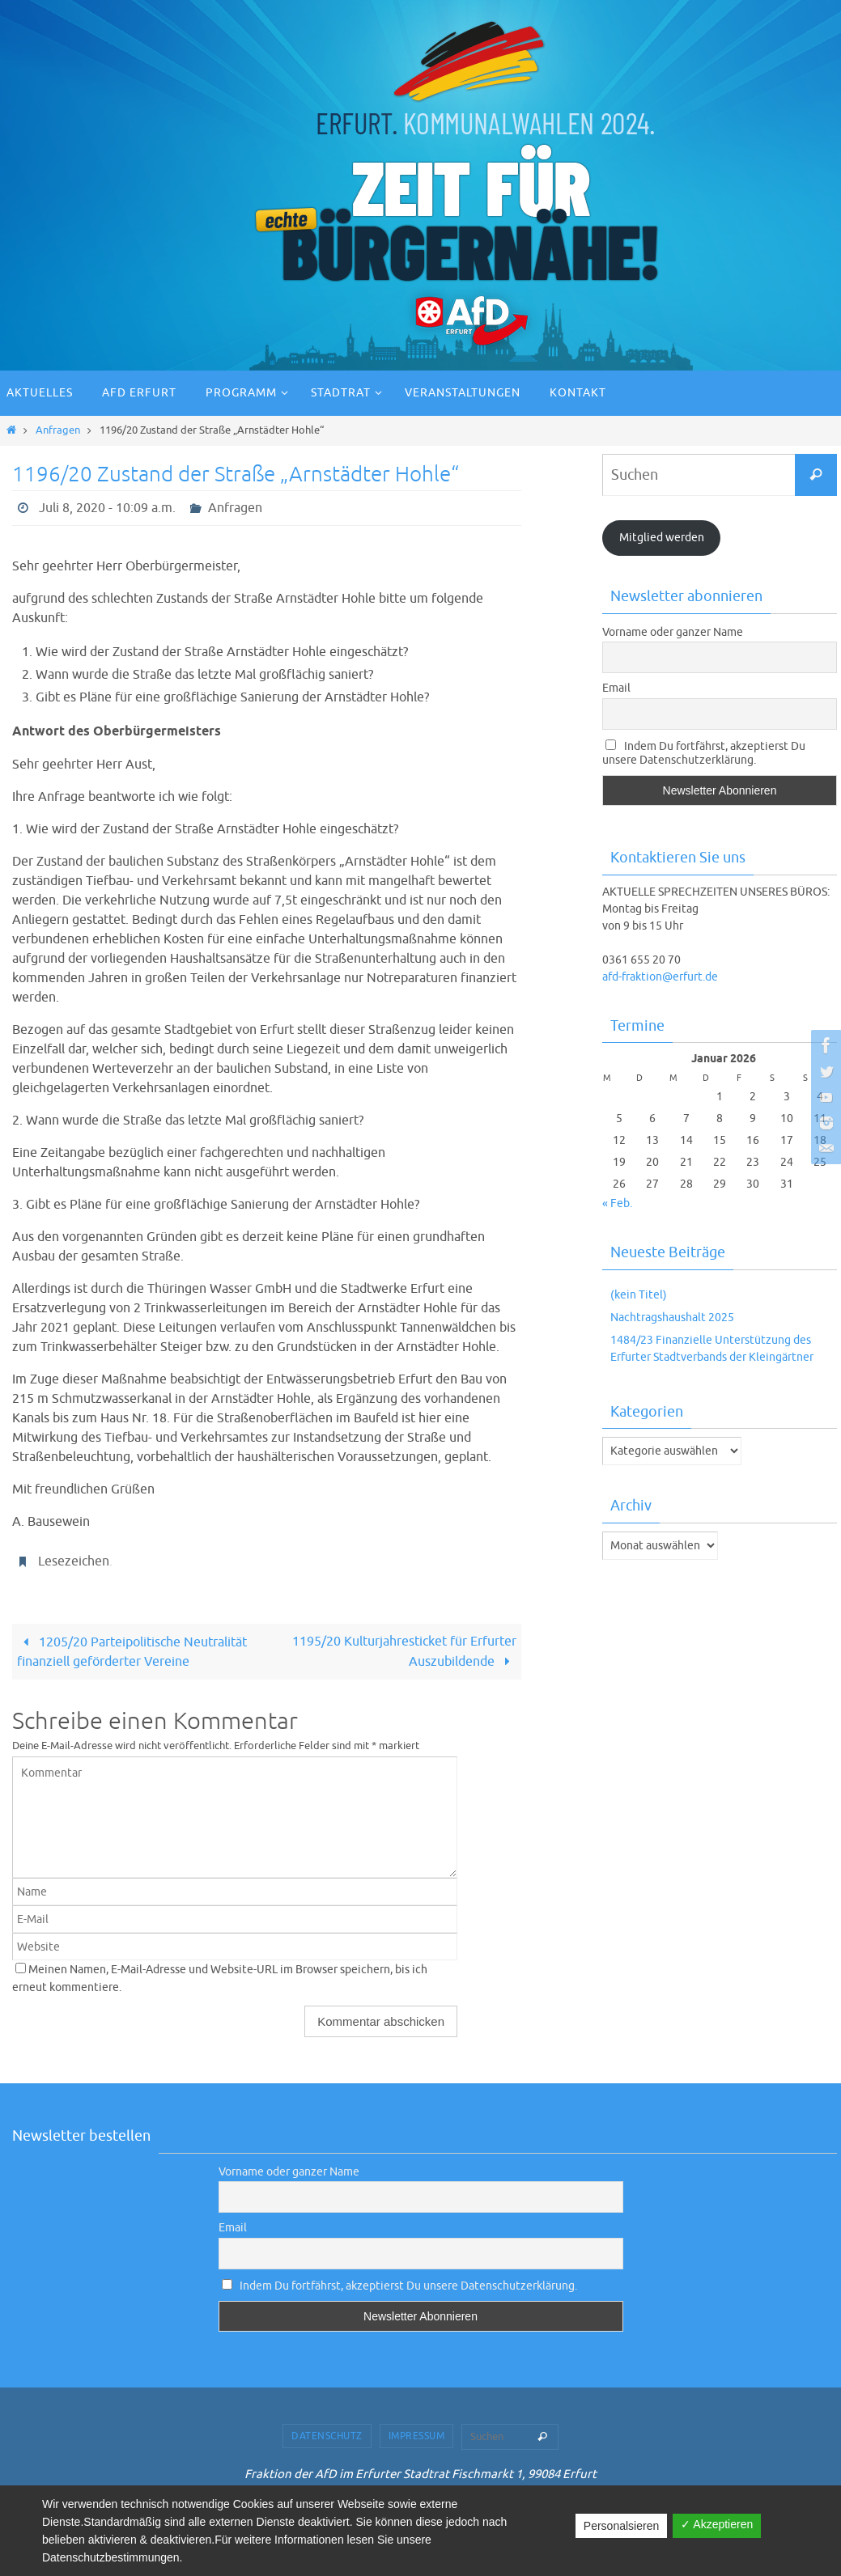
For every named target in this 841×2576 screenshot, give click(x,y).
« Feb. (617, 1203)
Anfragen (58, 430)
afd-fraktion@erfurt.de (660, 977)
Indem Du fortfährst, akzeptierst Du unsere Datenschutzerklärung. (703, 753)
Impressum (417, 2436)
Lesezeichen (73, 1561)
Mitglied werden (661, 537)
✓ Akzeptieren (717, 2524)
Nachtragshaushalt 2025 (672, 1317)
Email (616, 688)
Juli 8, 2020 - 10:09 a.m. (107, 508)
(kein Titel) (638, 1295)
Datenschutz (327, 2436)
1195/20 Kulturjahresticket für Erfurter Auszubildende (404, 1651)
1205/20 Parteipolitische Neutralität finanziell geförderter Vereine (131, 1652)
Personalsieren (621, 2525)
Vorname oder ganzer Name (672, 632)
